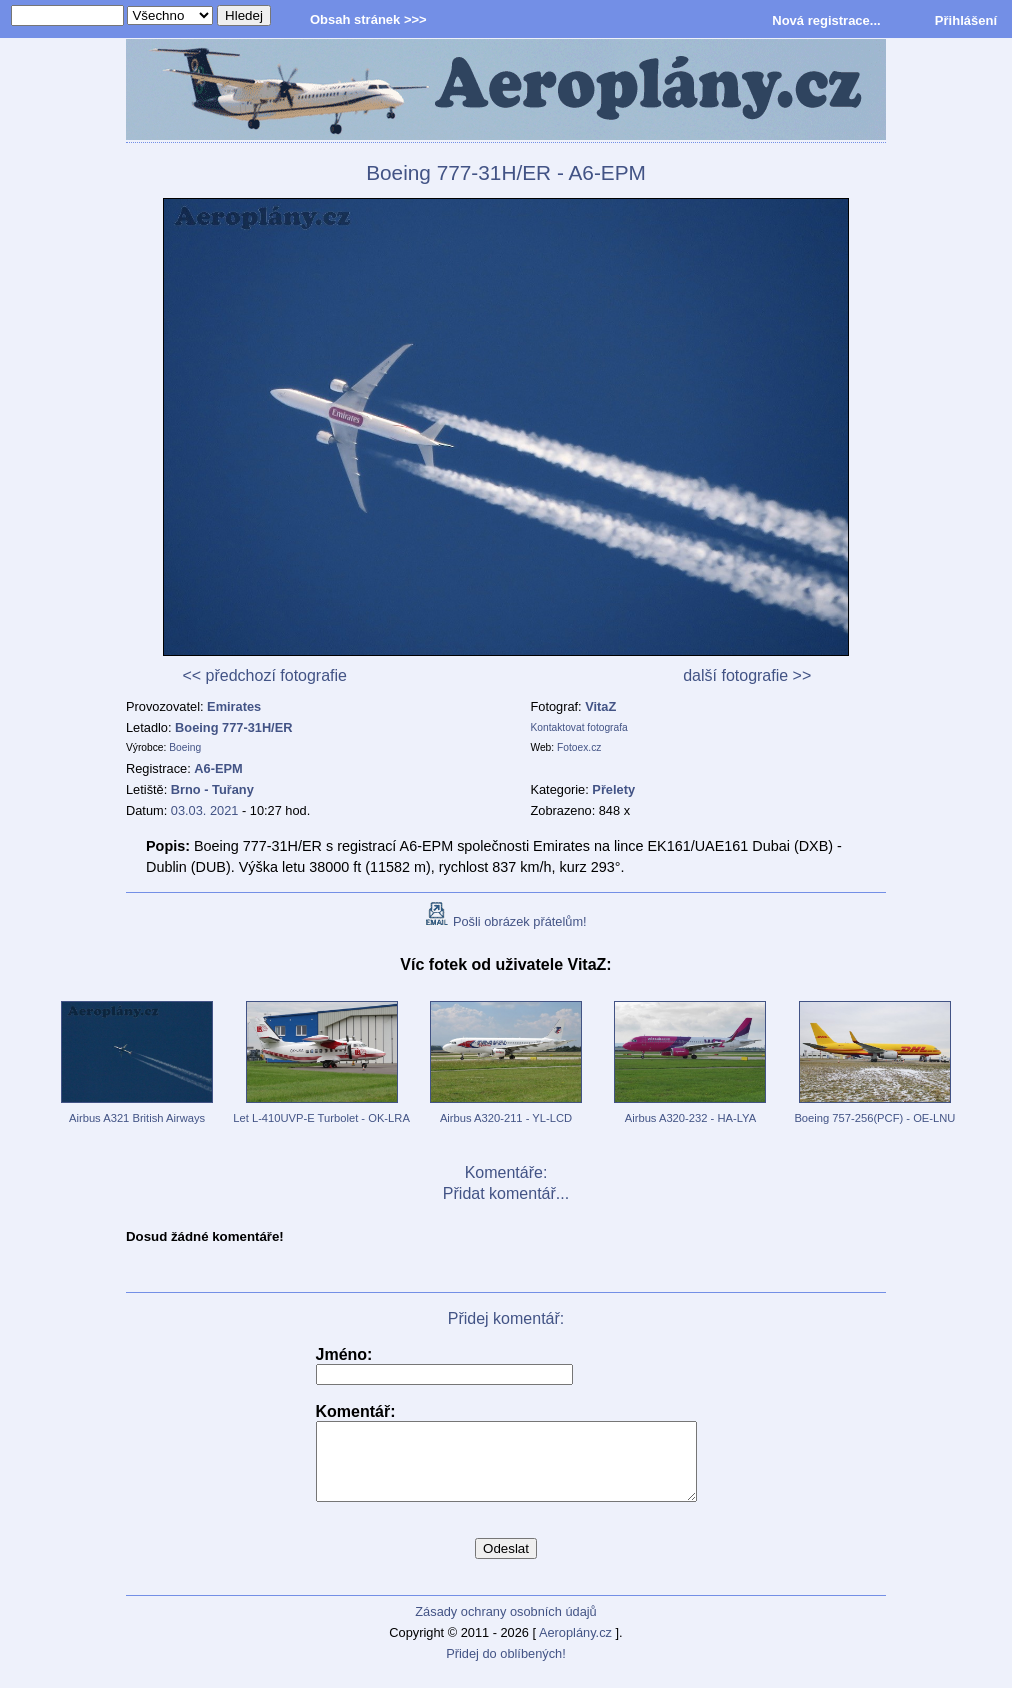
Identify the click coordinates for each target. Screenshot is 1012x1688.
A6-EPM (218, 768)
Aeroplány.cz (575, 1647)
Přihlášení (966, 20)
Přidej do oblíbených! (506, 1668)
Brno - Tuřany (212, 789)
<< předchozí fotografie (264, 675)
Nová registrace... (826, 20)
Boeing (185, 747)
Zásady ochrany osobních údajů (505, 1626)
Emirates (234, 706)
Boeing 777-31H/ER (233, 727)
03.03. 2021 (205, 810)
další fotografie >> (747, 675)
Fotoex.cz (579, 747)
